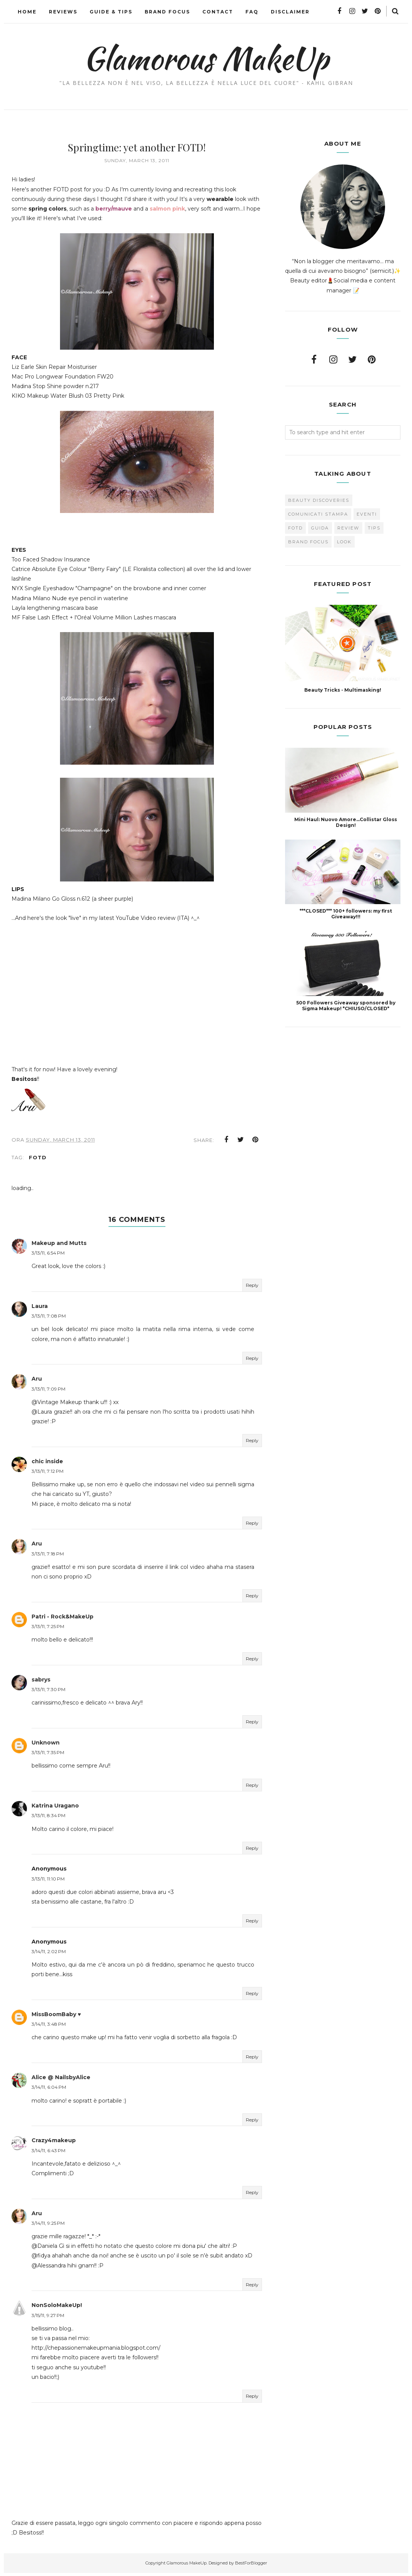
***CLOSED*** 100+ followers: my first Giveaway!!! (346, 914)
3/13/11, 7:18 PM (48, 1557)
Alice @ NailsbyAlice (61, 2080)
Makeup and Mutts (59, 1246)
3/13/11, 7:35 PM (48, 1755)
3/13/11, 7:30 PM (48, 1692)
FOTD (38, 1160)
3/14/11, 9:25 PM (48, 2226)
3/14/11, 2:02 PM (49, 1954)
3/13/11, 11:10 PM (48, 1882)
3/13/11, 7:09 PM (48, 1392)
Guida (320, 528)
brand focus (308, 541)
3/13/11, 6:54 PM (48, 1256)
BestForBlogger (251, 2566)
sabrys (41, 1682)
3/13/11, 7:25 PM (48, 1629)
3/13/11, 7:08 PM (49, 1319)
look (344, 541)
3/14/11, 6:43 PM (48, 2153)
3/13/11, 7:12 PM (47, 1474)
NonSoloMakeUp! (57, 2308)
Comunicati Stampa (318, 514)
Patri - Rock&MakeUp (62, 1619)
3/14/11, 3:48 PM (49, 2027)
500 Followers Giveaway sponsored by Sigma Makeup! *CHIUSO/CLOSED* (345, 1005)
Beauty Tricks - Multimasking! (342, 690)
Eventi (367, 514)
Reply (252, 1288)
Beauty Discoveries (318, 500)
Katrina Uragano (55, 1808)
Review (348, 528)
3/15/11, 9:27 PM (48, 2318)
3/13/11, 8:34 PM (48, 1818)
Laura (40, 1309)
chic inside (47, 1464)
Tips (374, 528)
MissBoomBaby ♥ (56, 2017)
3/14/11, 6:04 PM (49, 2090)
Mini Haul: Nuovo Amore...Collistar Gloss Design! (345, 822)
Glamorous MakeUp (206, 58)
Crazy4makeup (54, 2143)
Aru (37, 1381)
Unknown (46, 1745)
